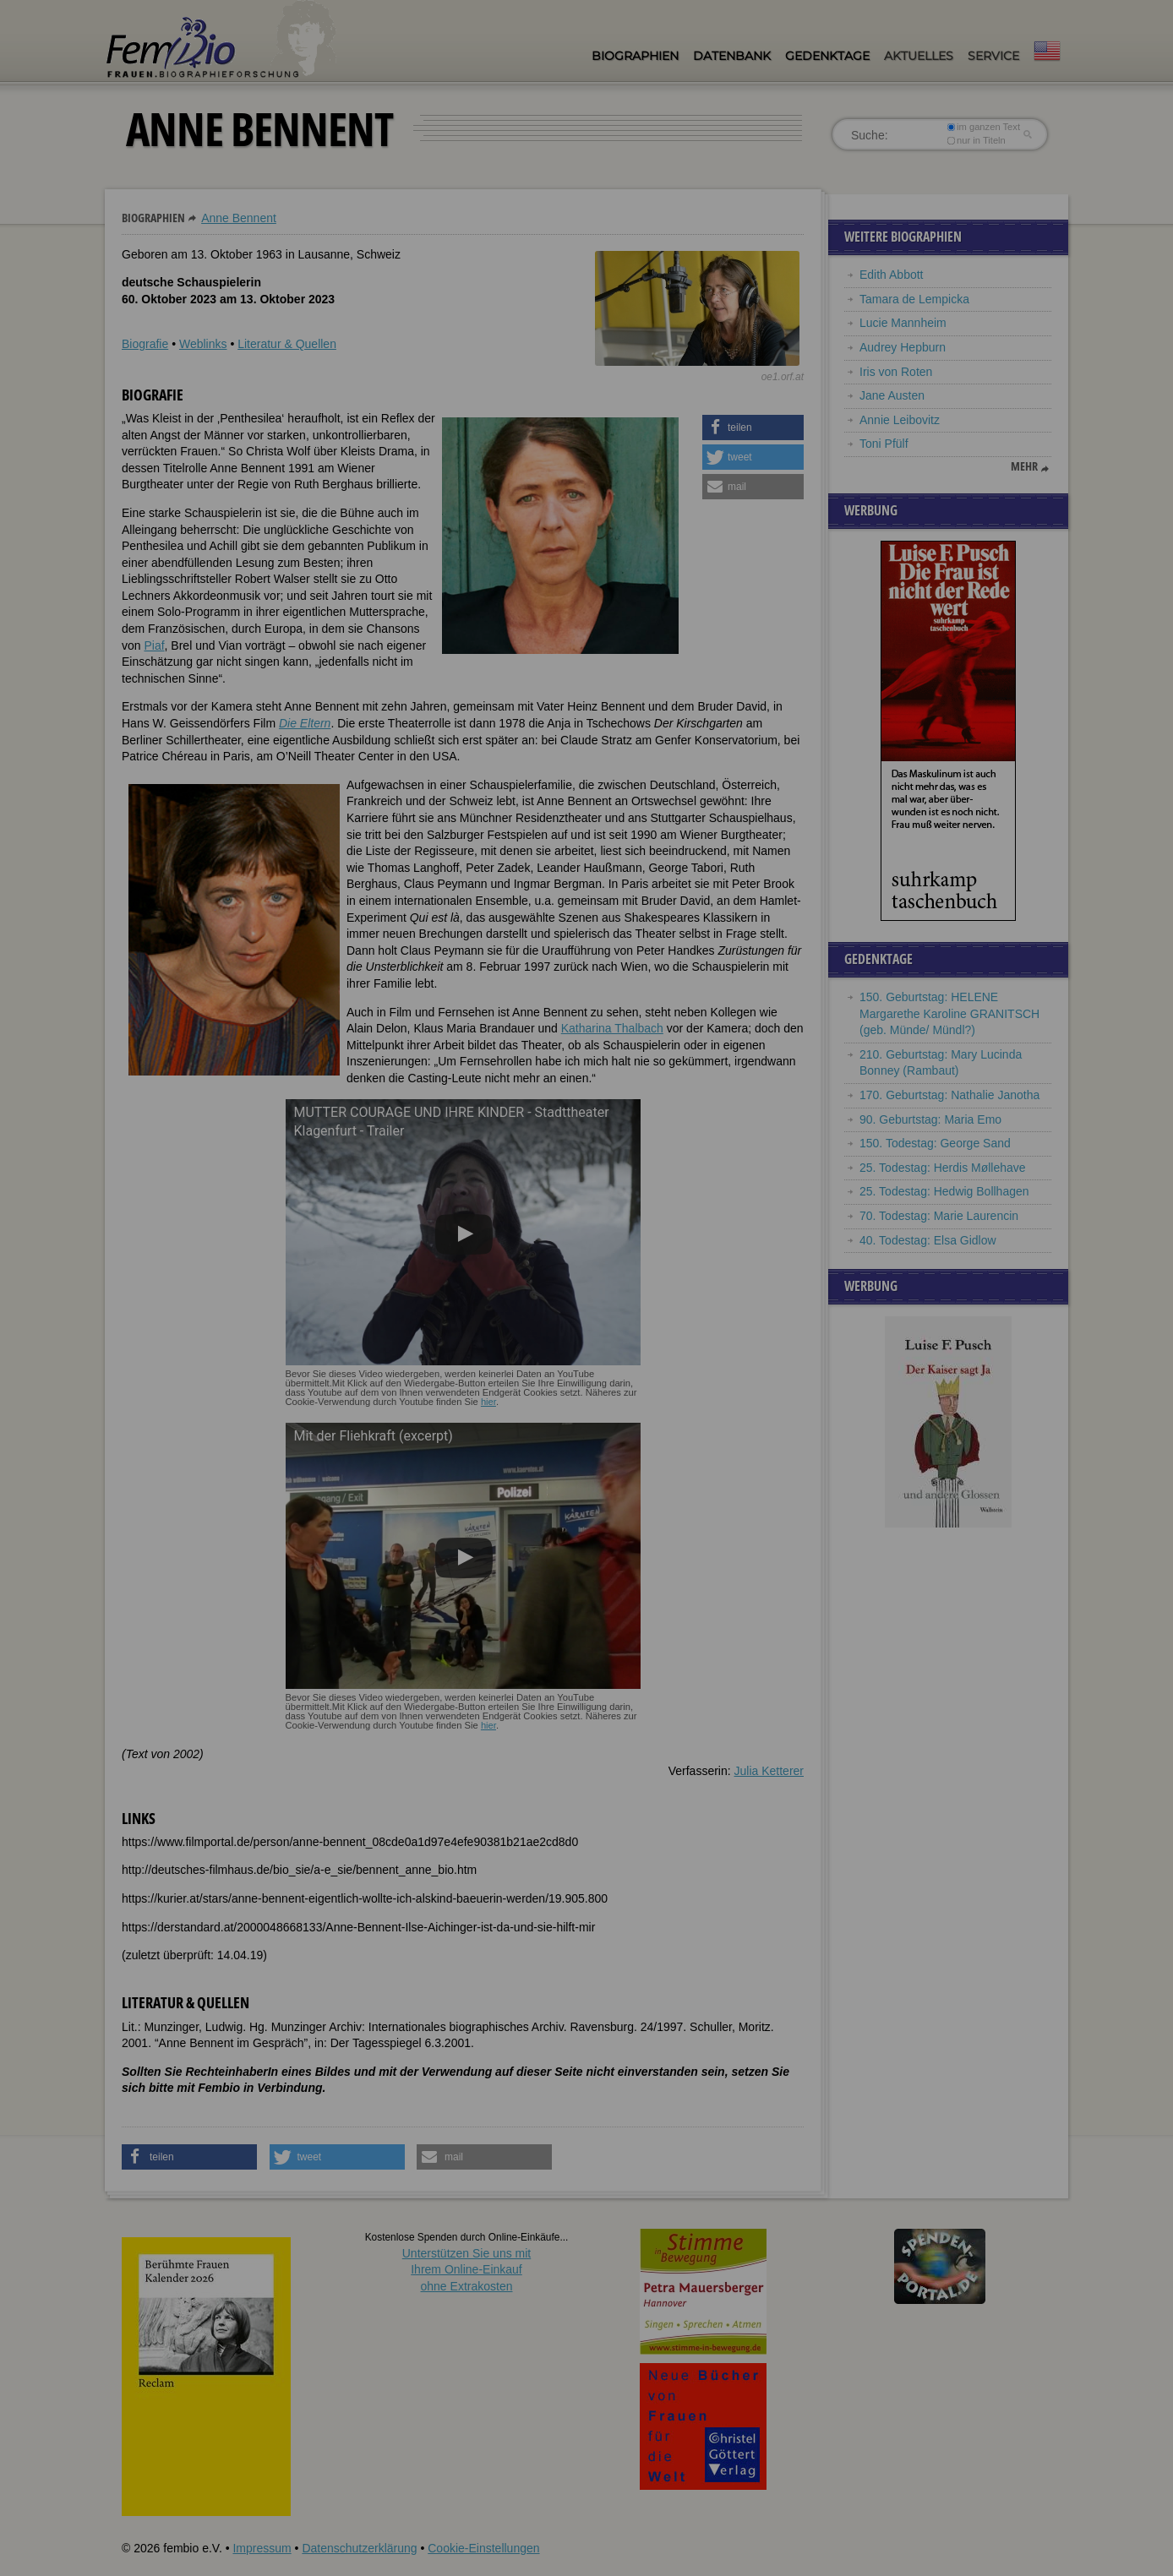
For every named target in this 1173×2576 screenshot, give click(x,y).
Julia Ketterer (769, 1771)
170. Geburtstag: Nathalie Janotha (949, 1095)
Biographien (635, 55)
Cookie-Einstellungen (483, 2548)
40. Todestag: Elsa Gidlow (927, 1240)
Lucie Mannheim (903, 322)
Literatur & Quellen (286, 344)
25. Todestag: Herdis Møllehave (942, 1167)
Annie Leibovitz (899, 420)
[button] (753, 427)
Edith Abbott (891, 274)
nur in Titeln (976, 140)
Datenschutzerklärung (359, 2548)
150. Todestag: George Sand (935, 1143)
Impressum (261, 2548)
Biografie (145, 344)
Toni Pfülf (883, 443)
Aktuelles (918, 55)
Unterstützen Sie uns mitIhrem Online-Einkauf (467, 2270)
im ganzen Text (983, 127)
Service (993, 55)
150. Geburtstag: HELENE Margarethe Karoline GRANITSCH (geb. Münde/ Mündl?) (949, 1013)
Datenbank (732, 55)
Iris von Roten (895, 372)
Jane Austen (892, 395)
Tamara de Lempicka (914, 299)
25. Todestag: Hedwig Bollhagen (944, 1191)
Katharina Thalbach (612, 1028)
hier (488, 1402)
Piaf (154, 645)
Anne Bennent (238, 218)
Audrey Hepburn (902, 347)
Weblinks (203, 344)
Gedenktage (827, 55)
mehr (1024, 466)
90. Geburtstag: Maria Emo (930, 1119)
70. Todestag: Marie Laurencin (938, 1216)
